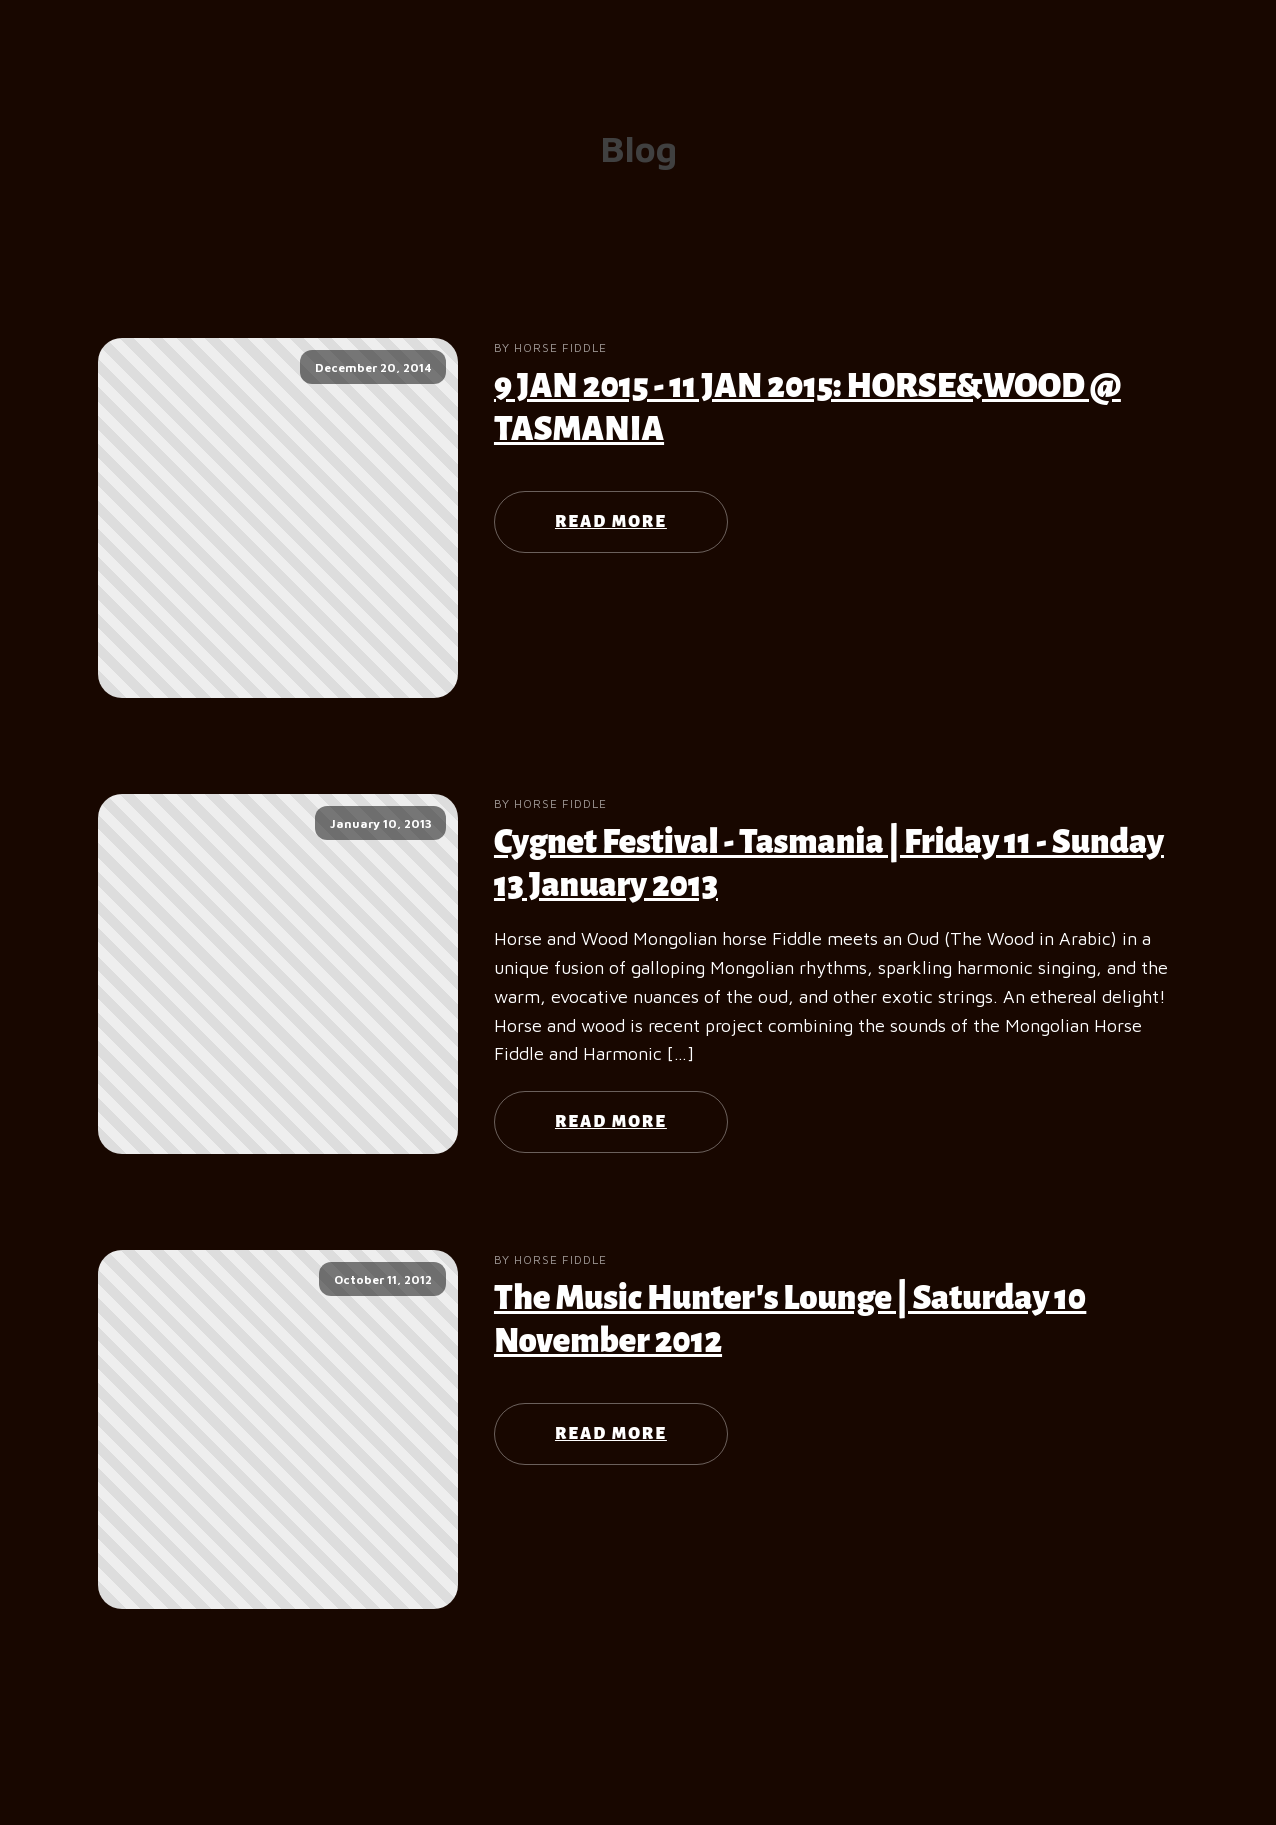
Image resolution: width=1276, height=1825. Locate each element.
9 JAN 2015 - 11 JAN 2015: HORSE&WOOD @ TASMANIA (807, 407)
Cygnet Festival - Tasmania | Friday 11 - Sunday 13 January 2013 (829, 863)
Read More (611, 522)
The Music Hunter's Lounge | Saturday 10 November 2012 (790, 1319)
